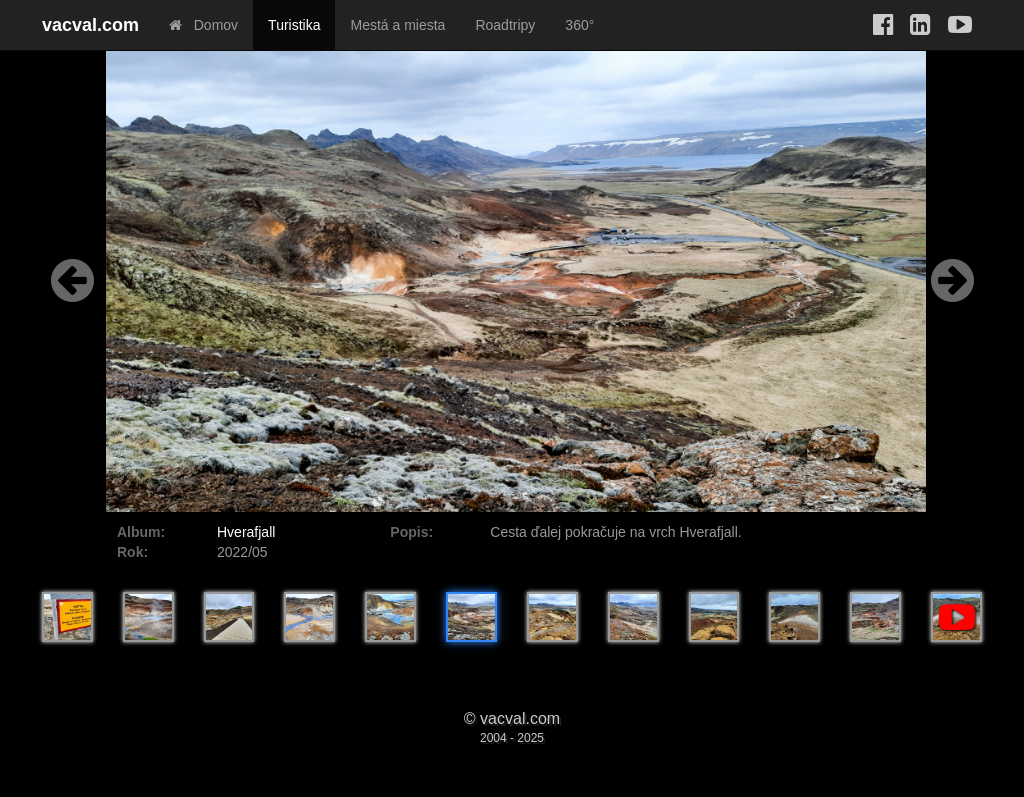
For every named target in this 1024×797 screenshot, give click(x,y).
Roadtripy (505, 25)
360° (579, 25)
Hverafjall (246, 532)
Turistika (294, 25)
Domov (203, 25)
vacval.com (90, 25)
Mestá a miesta (397, 25)
